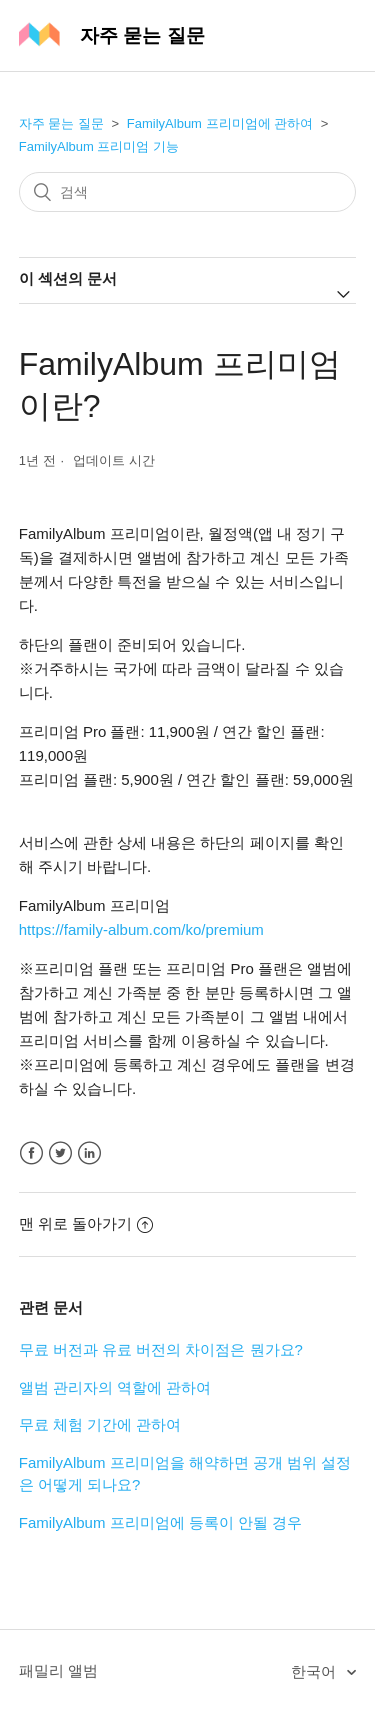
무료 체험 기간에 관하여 (100, 1424)
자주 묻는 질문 (61, 123)
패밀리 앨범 (58, 1670)
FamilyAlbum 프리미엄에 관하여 (220, 123)
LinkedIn (89, 1153)
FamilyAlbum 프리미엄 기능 (99, 146)
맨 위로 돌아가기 (86, 1223)
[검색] (188, 192)
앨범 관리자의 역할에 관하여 (115, 1387)
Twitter (60, 1153)
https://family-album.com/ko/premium (141, 929)
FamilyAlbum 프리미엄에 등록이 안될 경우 (160, 1522)
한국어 (315, 1671)
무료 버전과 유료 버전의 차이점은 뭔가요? (161, 1349)
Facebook (31, 1153)
